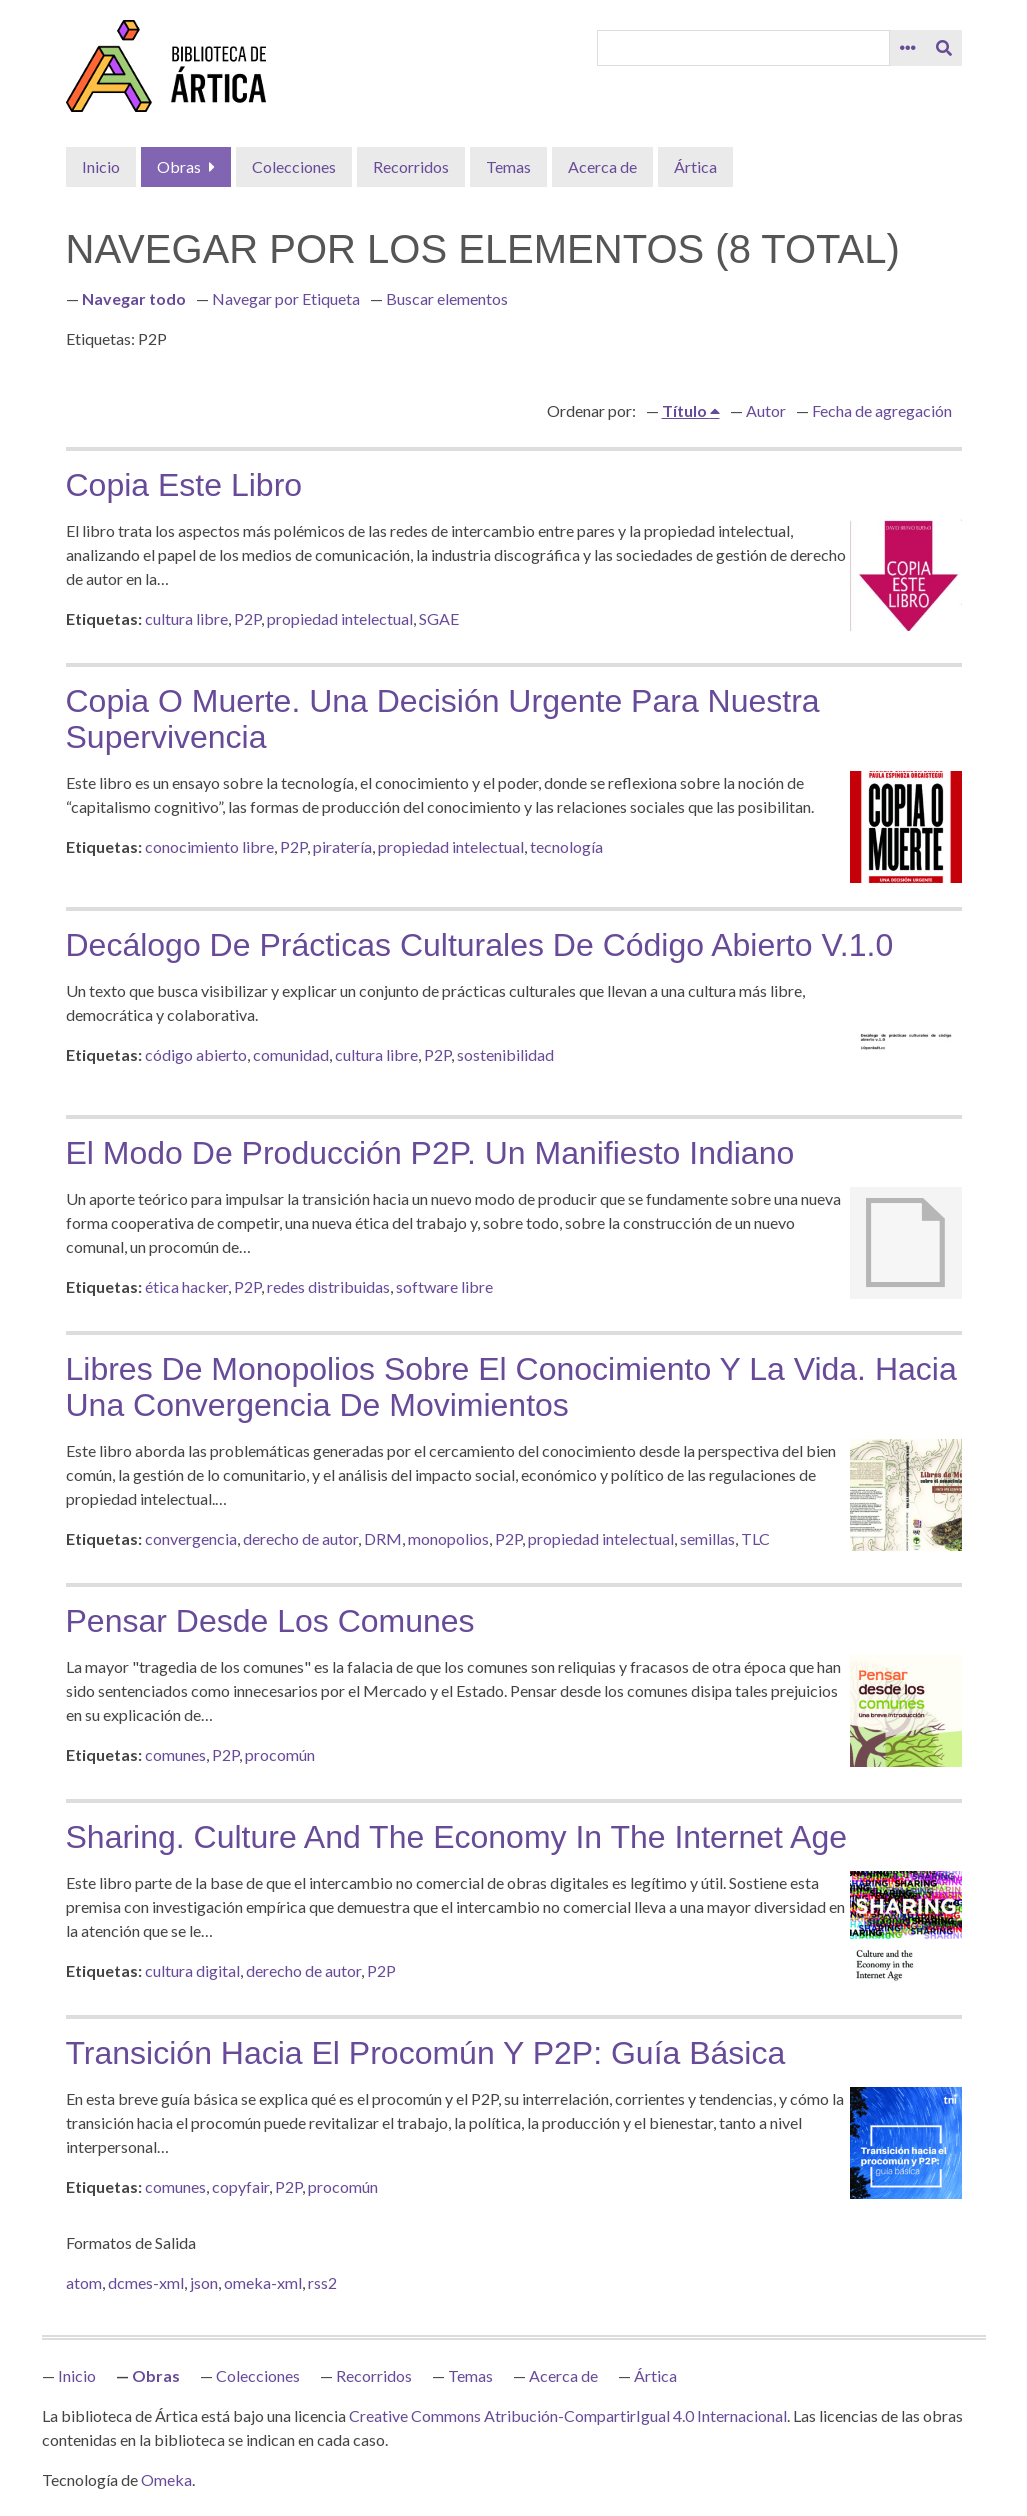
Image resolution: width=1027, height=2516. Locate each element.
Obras (179, 166)
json (204, 2282)
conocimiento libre (209, 846)
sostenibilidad (505, 1054)
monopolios (448, 1538)
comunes (175, 1754)
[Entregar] (944, 48)
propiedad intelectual (340, 618)
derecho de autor (300, 1538)
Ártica (695, 166)
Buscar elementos (447, 298)
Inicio (101, 166)
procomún (280, 1754)
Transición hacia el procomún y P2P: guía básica (426, 2053)
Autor (766, 410)
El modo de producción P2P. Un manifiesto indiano (430, 1153)
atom (84, 2282)
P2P (247, 618)
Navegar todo (134, 298)
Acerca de (602, 166)
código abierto (196, 1054)
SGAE (439, 618)
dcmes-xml (146, 2282)
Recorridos (411, 166)
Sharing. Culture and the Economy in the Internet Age (457, 1837)
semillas (707, 1538)
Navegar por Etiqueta (286, 298)
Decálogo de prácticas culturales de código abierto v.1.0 (480, 945)
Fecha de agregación (882, 410)
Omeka (166, 2479)
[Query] (743, 48)
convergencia (191, 1538)
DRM (383, 1538)
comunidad (291, 1054)
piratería (342, 846)
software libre (444, 1286)
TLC (755, 1538)
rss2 (322, 2282)
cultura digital (192, 1970)
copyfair (240, 2186)
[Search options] (908, 48)
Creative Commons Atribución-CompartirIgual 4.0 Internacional (568, 2415)
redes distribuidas (328, 1286)
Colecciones (294, 166)
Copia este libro (184, 485)
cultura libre (186, 618)
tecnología (566, 846)
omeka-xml (263, 2282)
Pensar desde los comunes (270, 1621)
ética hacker (186, 1286)
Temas (508, 166)
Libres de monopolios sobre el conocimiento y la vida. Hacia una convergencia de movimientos (511, 1387)
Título (686, 410)
